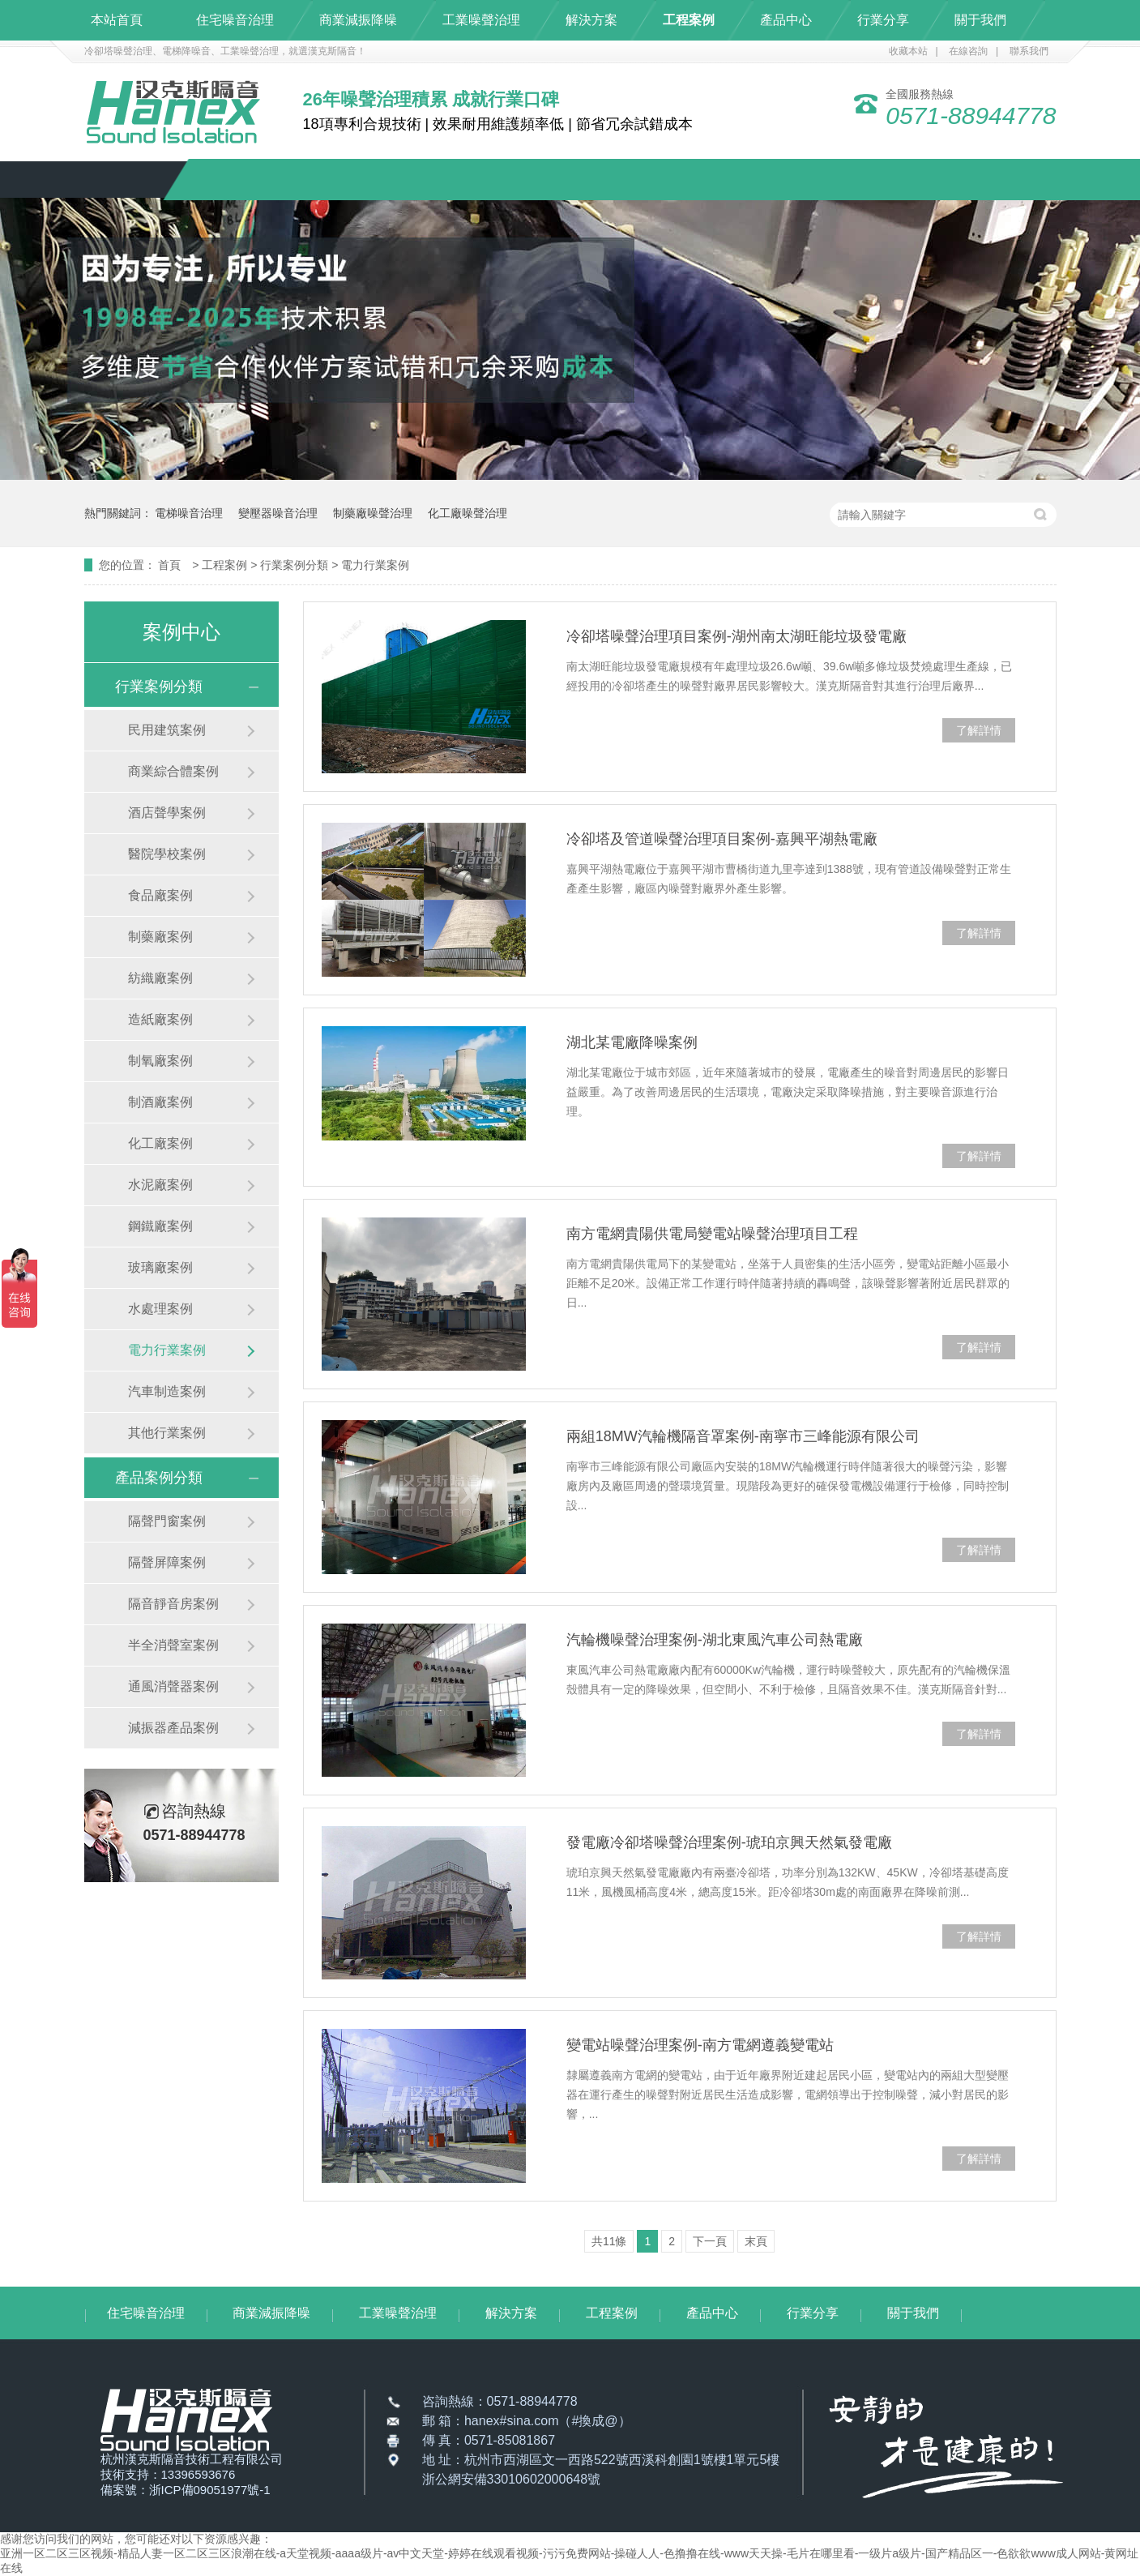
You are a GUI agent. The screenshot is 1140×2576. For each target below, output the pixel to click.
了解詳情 (978, 730)
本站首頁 (117, 20)
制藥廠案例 (160, 937)
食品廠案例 (160, 895)
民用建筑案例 (167, 730)
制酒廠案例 (160, 1102)
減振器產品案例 (173, 1728)
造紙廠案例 (160, 1019)
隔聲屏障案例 (167, 1562)
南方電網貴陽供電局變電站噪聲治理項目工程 (712, 1234)
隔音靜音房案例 (173, 1604)
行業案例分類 (295, 564)
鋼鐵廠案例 (160, 1226)
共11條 (609, 2241)
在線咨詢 (968, 51)
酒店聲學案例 (167, 812)
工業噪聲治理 (481, 20)
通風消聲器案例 (173, 1686)
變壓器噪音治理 (278, 513)
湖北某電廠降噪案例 (632, 1042)
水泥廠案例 (160, 1185)
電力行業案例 (375, 564)
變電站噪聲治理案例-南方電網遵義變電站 (700, 2045)
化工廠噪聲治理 (467, 513)
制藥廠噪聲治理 (372, 513)
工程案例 (689, 20)
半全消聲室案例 (173, 1645)
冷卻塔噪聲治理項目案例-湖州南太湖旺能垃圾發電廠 (736, 636)
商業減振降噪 (358, 20)
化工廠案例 (160, 1143)
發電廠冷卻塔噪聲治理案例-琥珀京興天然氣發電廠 (729, 1842)
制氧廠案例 (160, 1061)
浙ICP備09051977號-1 (210, 2490)
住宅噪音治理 (235, 20)
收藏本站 (908, 51)
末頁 (756, 2241)
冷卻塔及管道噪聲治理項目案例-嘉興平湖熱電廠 (721, 839)
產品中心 (786, 20)
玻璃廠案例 (160, 1267)
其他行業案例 (167, 1433)
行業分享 (883, 20)
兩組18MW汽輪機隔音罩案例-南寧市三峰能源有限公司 (743, 1436)
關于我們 (980, 20)
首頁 (171, 564)
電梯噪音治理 (189, 513)
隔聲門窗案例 (167, 1521)
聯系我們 (1029, 51)
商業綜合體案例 (173, 771)
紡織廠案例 (160, 978)
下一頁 (710, 2241)
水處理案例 (160, 1309)
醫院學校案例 (167, 854)
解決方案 (591, 20)
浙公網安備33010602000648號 (511, 2479)
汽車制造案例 (167, 1391)
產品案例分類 (159, 1478)
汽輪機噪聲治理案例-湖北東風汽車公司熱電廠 (714, 1640)
